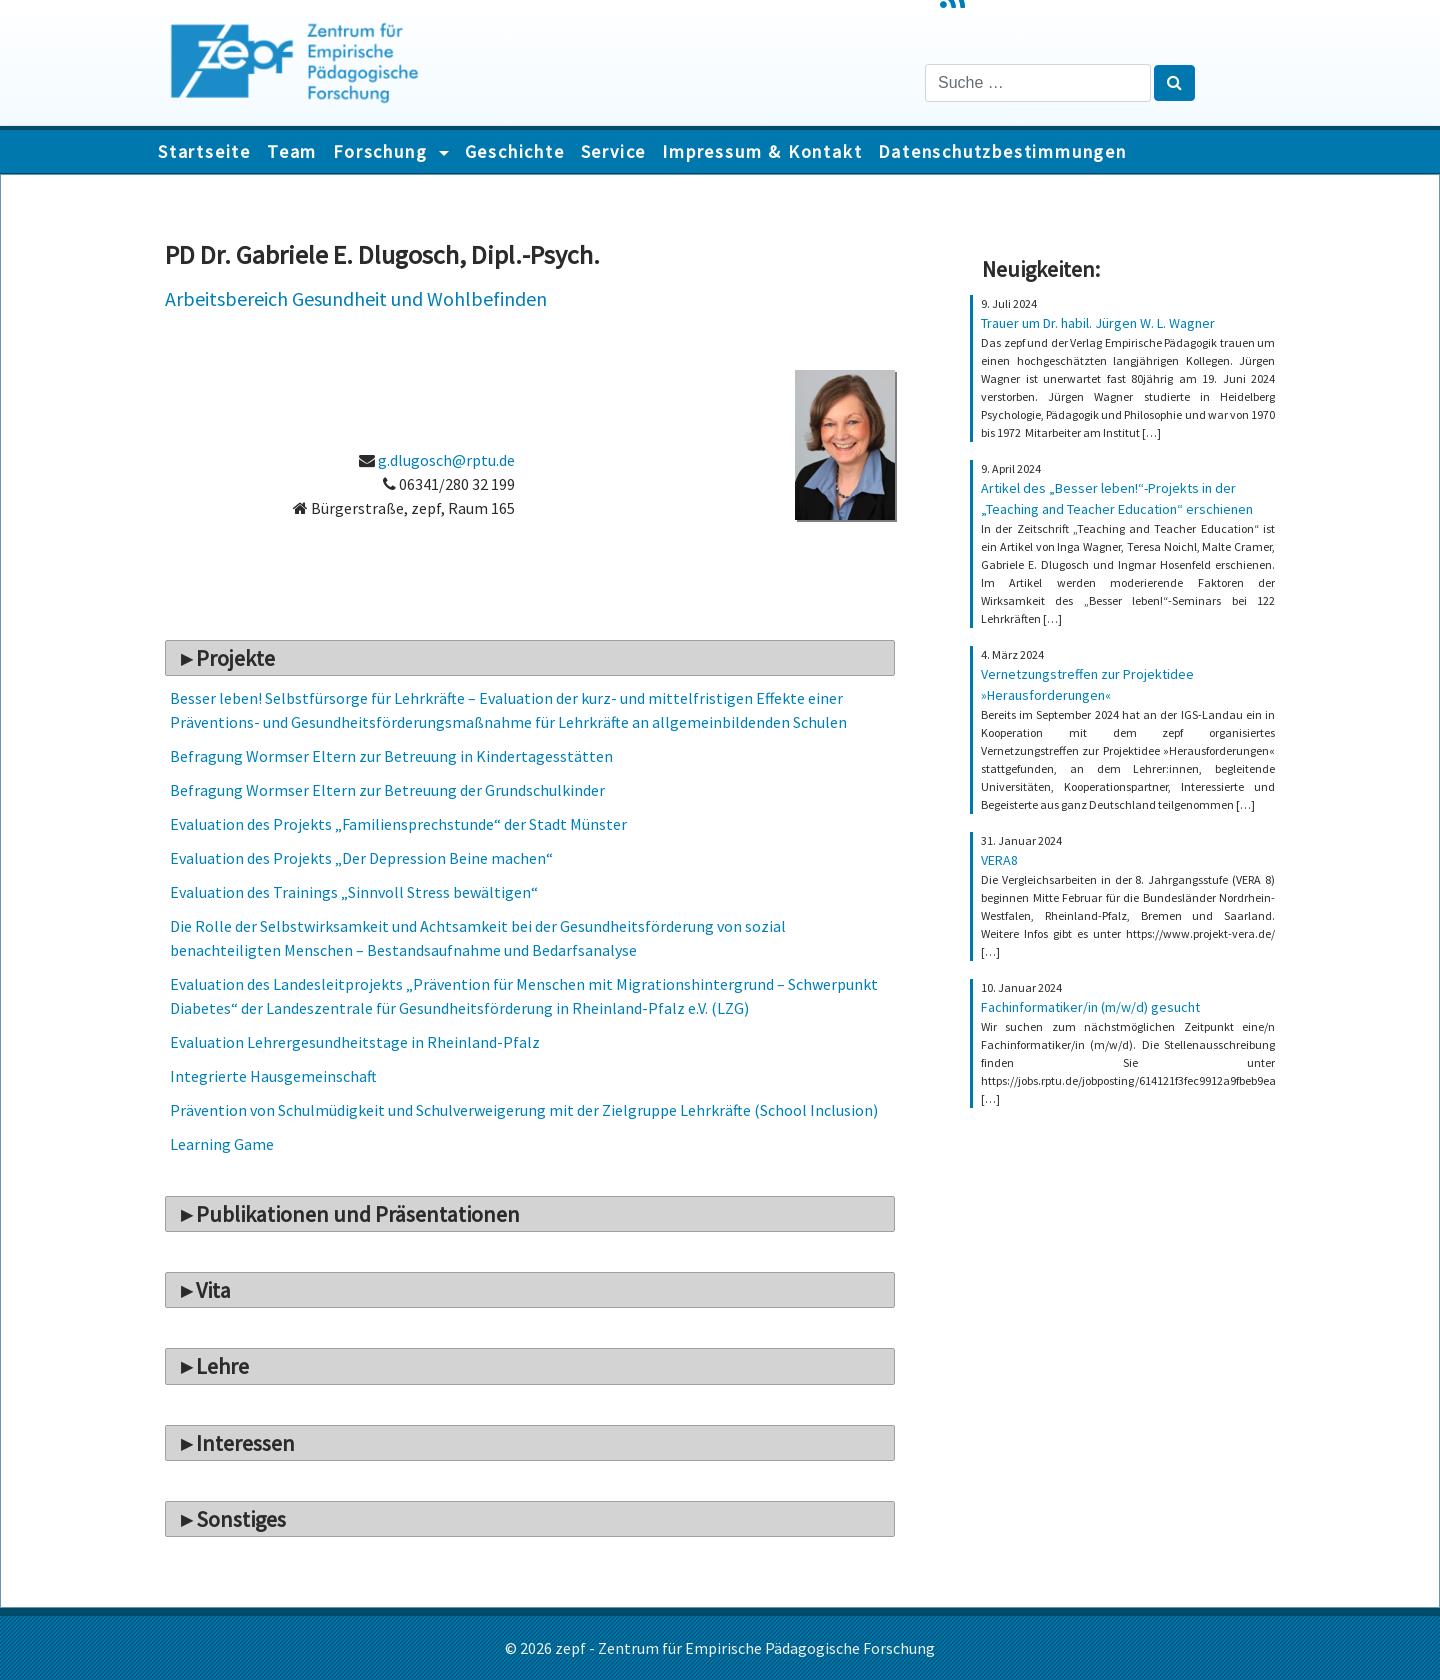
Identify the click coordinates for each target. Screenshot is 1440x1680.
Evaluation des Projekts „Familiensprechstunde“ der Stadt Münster (398, 824)
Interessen (245, 1443)
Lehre (222, 1366)
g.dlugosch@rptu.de (446, 460)
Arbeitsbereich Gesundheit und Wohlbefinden (356, 298)
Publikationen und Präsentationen (358, 1214)
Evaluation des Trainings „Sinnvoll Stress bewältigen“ (354, 892)
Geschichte (515, 151)
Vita (213, 1290)
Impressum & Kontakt (762, 151)
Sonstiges (241, 1519)
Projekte (235, 658)
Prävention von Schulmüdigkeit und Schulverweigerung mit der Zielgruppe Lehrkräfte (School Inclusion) (524, 1110)
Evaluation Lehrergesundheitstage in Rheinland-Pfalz (355, 1042)
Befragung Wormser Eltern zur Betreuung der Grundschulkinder (387, 790)
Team (292, 151)
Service (614, 151)
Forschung (383, 151)
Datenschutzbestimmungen (1002, 151)
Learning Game (222, 1144)
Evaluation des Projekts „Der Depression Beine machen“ (361, 858)
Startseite (204, 151)
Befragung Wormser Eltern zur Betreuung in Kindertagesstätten (391, 756)
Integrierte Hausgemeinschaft (273, 1076)
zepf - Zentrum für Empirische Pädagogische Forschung (745, 1648)
